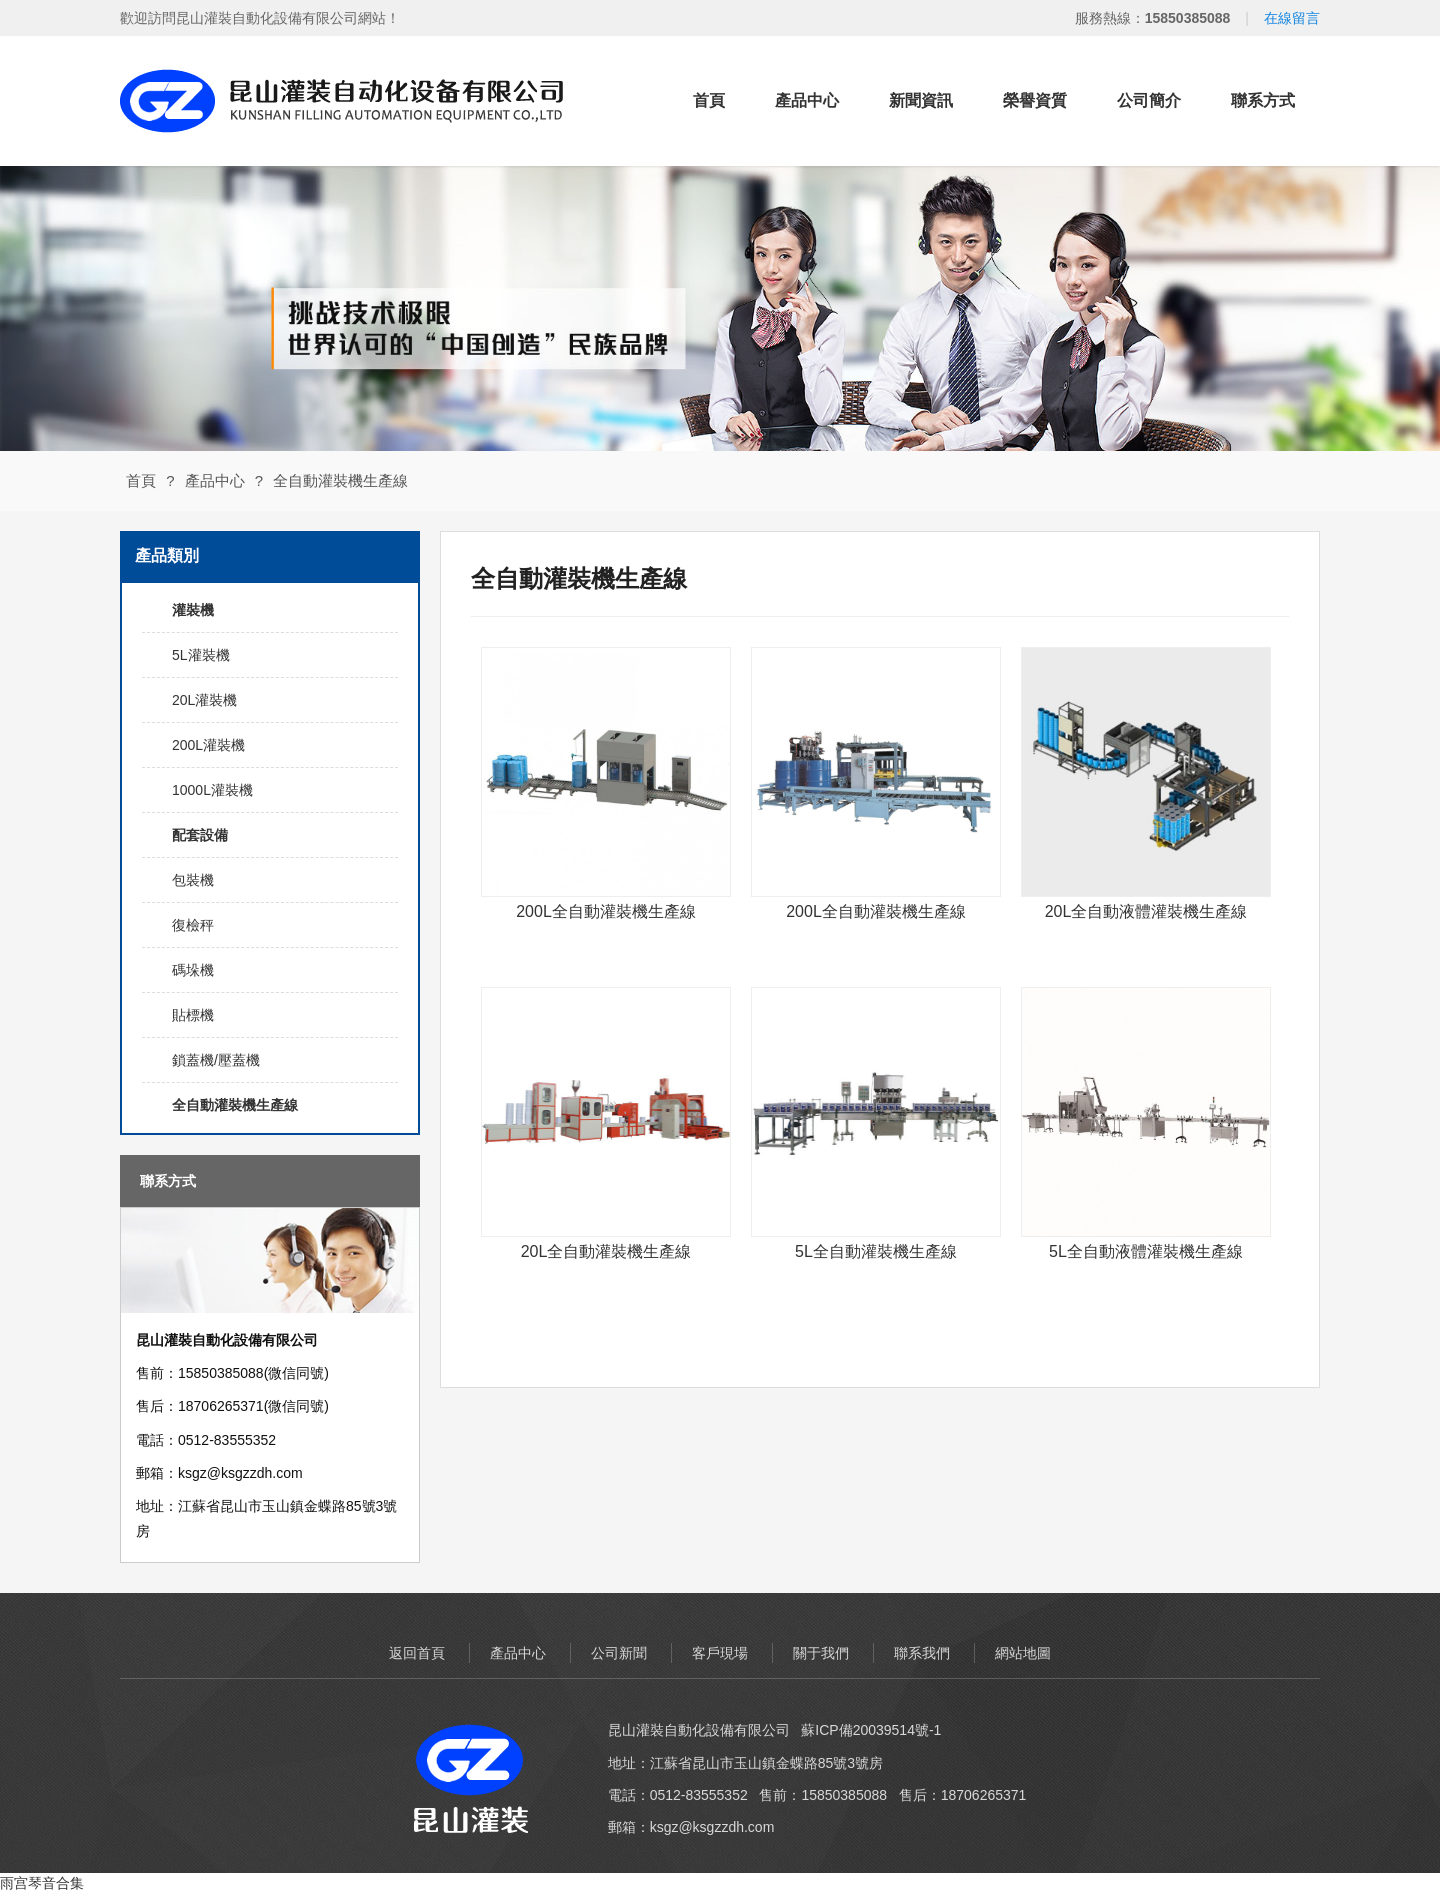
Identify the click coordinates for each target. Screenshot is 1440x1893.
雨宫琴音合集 (42, 1883)
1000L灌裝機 (212, 790)
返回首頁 (417, 1653)
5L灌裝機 (201, 655)
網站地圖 (1023, 1653)
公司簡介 (1149, 100)
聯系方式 (1263, 100)
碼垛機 (193, 970)
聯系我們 (922, 1653)
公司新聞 (619, 1653)
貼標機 (193, 1015)
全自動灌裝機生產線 (340, 480)
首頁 (709, 100)
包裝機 (193, 880)
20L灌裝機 (204, 700)
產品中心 (807, 100)
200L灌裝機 (208, 745)
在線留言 (1292, 18)
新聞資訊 (921, 100)
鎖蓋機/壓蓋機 (216, 1060)
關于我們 (821, 1653)
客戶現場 (720, 1653)
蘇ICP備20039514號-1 (871, 1730)
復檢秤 (193, 925)
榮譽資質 (1035, 100)
